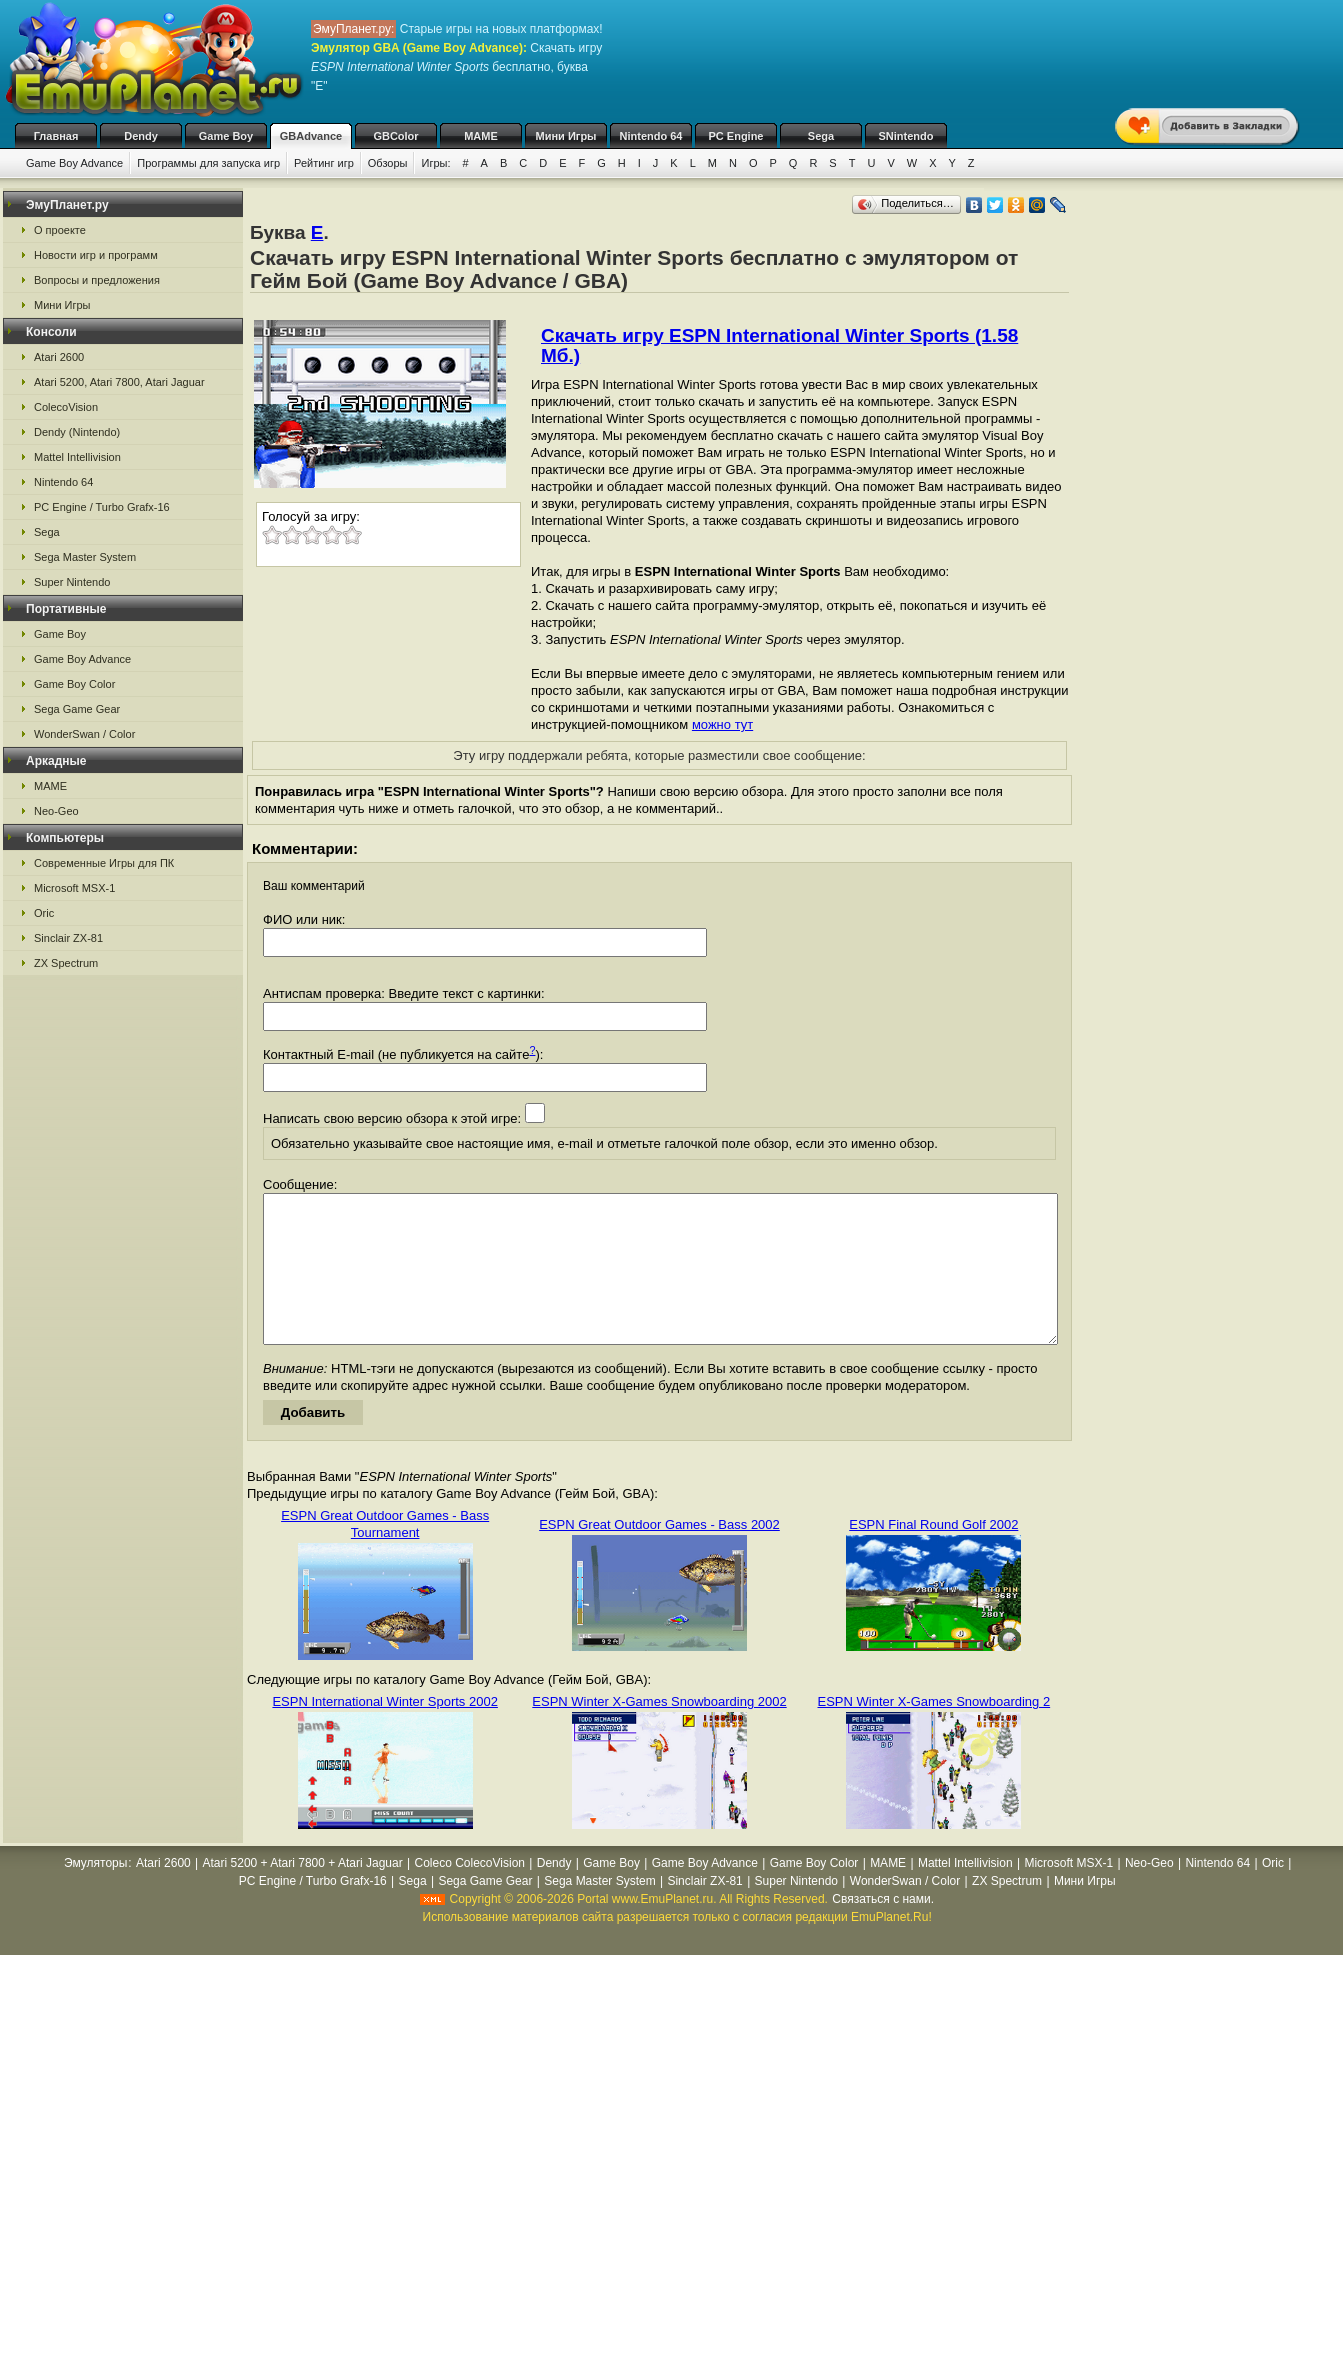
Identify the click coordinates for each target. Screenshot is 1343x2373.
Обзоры (388, 163)
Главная (56, 136)
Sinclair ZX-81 (68, 938)
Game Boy (226, 136)
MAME (481, 136)
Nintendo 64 (651, 136)
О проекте (60, 230)
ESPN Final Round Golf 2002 (933, 1554)
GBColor (395, 136)
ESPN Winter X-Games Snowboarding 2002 (659, 1731)
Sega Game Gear (77, 709)
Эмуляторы (95, 1893)
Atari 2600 (59, 357)
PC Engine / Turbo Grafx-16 (102, 507)
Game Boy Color (74, 684)
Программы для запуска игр (208, 163)
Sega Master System (85, 557)
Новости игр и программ (96, 255)
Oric (44, 913)
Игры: (435, 163)
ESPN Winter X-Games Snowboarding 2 (934, 1731)
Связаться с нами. (883, 1929)
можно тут (722, 724)
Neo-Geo (56, 811)
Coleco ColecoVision (469, 1893)
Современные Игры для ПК (104, 863)
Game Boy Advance (74, 163)
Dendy (141, 136)
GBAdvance (311, 136)
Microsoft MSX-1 (74, 888)
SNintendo (906, 136)
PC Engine (735, 136)
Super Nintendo (72, 582)
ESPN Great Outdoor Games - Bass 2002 (659, 1554)
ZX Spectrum (66, 963)
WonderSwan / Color (84, 734)
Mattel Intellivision (77, 457)
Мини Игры (566, 136)
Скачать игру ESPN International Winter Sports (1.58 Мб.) (779, 345)
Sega (821, 136)
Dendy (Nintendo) (77, 432)
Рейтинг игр (324, 163)
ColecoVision (66, 407)
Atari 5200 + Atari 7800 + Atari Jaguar (303, 1893)
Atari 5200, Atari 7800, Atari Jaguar (119, 382)
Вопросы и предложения (97, 280)
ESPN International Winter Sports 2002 (384, 1731)
